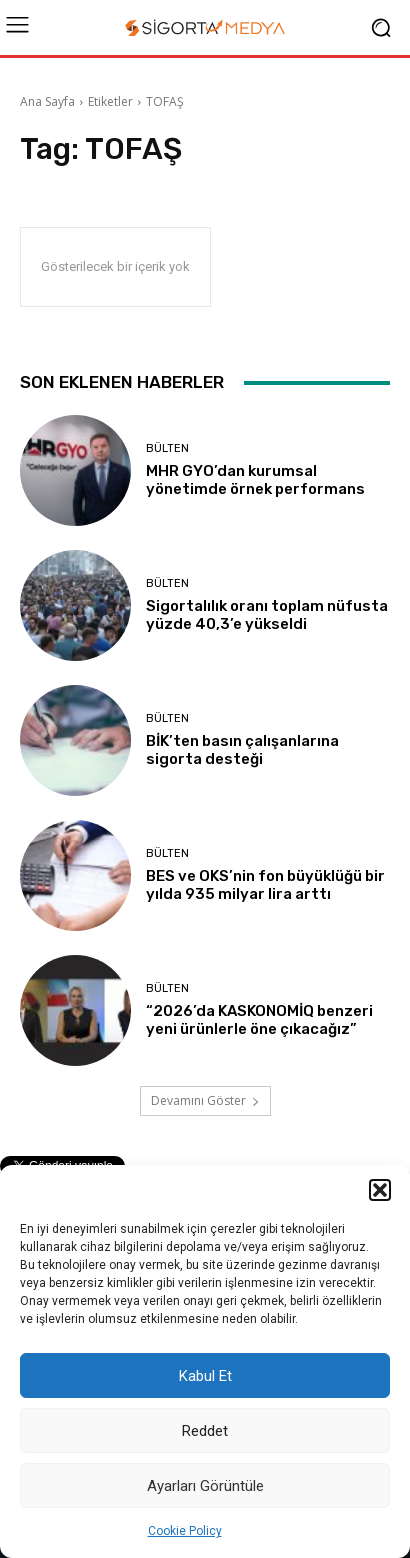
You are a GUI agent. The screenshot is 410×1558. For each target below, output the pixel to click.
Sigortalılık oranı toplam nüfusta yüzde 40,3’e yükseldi (267, 615)
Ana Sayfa (47, 101)
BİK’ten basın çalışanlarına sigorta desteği (242, 750)
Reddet (205, 1431)
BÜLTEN (167, 448)
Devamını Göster (205, 1100)
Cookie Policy (185, 1531)
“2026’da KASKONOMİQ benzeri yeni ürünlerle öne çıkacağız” (259, 1020)
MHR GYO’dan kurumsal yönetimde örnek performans (255, 480)
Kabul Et (205, 1376)
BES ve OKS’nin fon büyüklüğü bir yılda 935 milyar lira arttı (265, 885)
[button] (380, 1190)
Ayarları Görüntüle (205, 1486)
